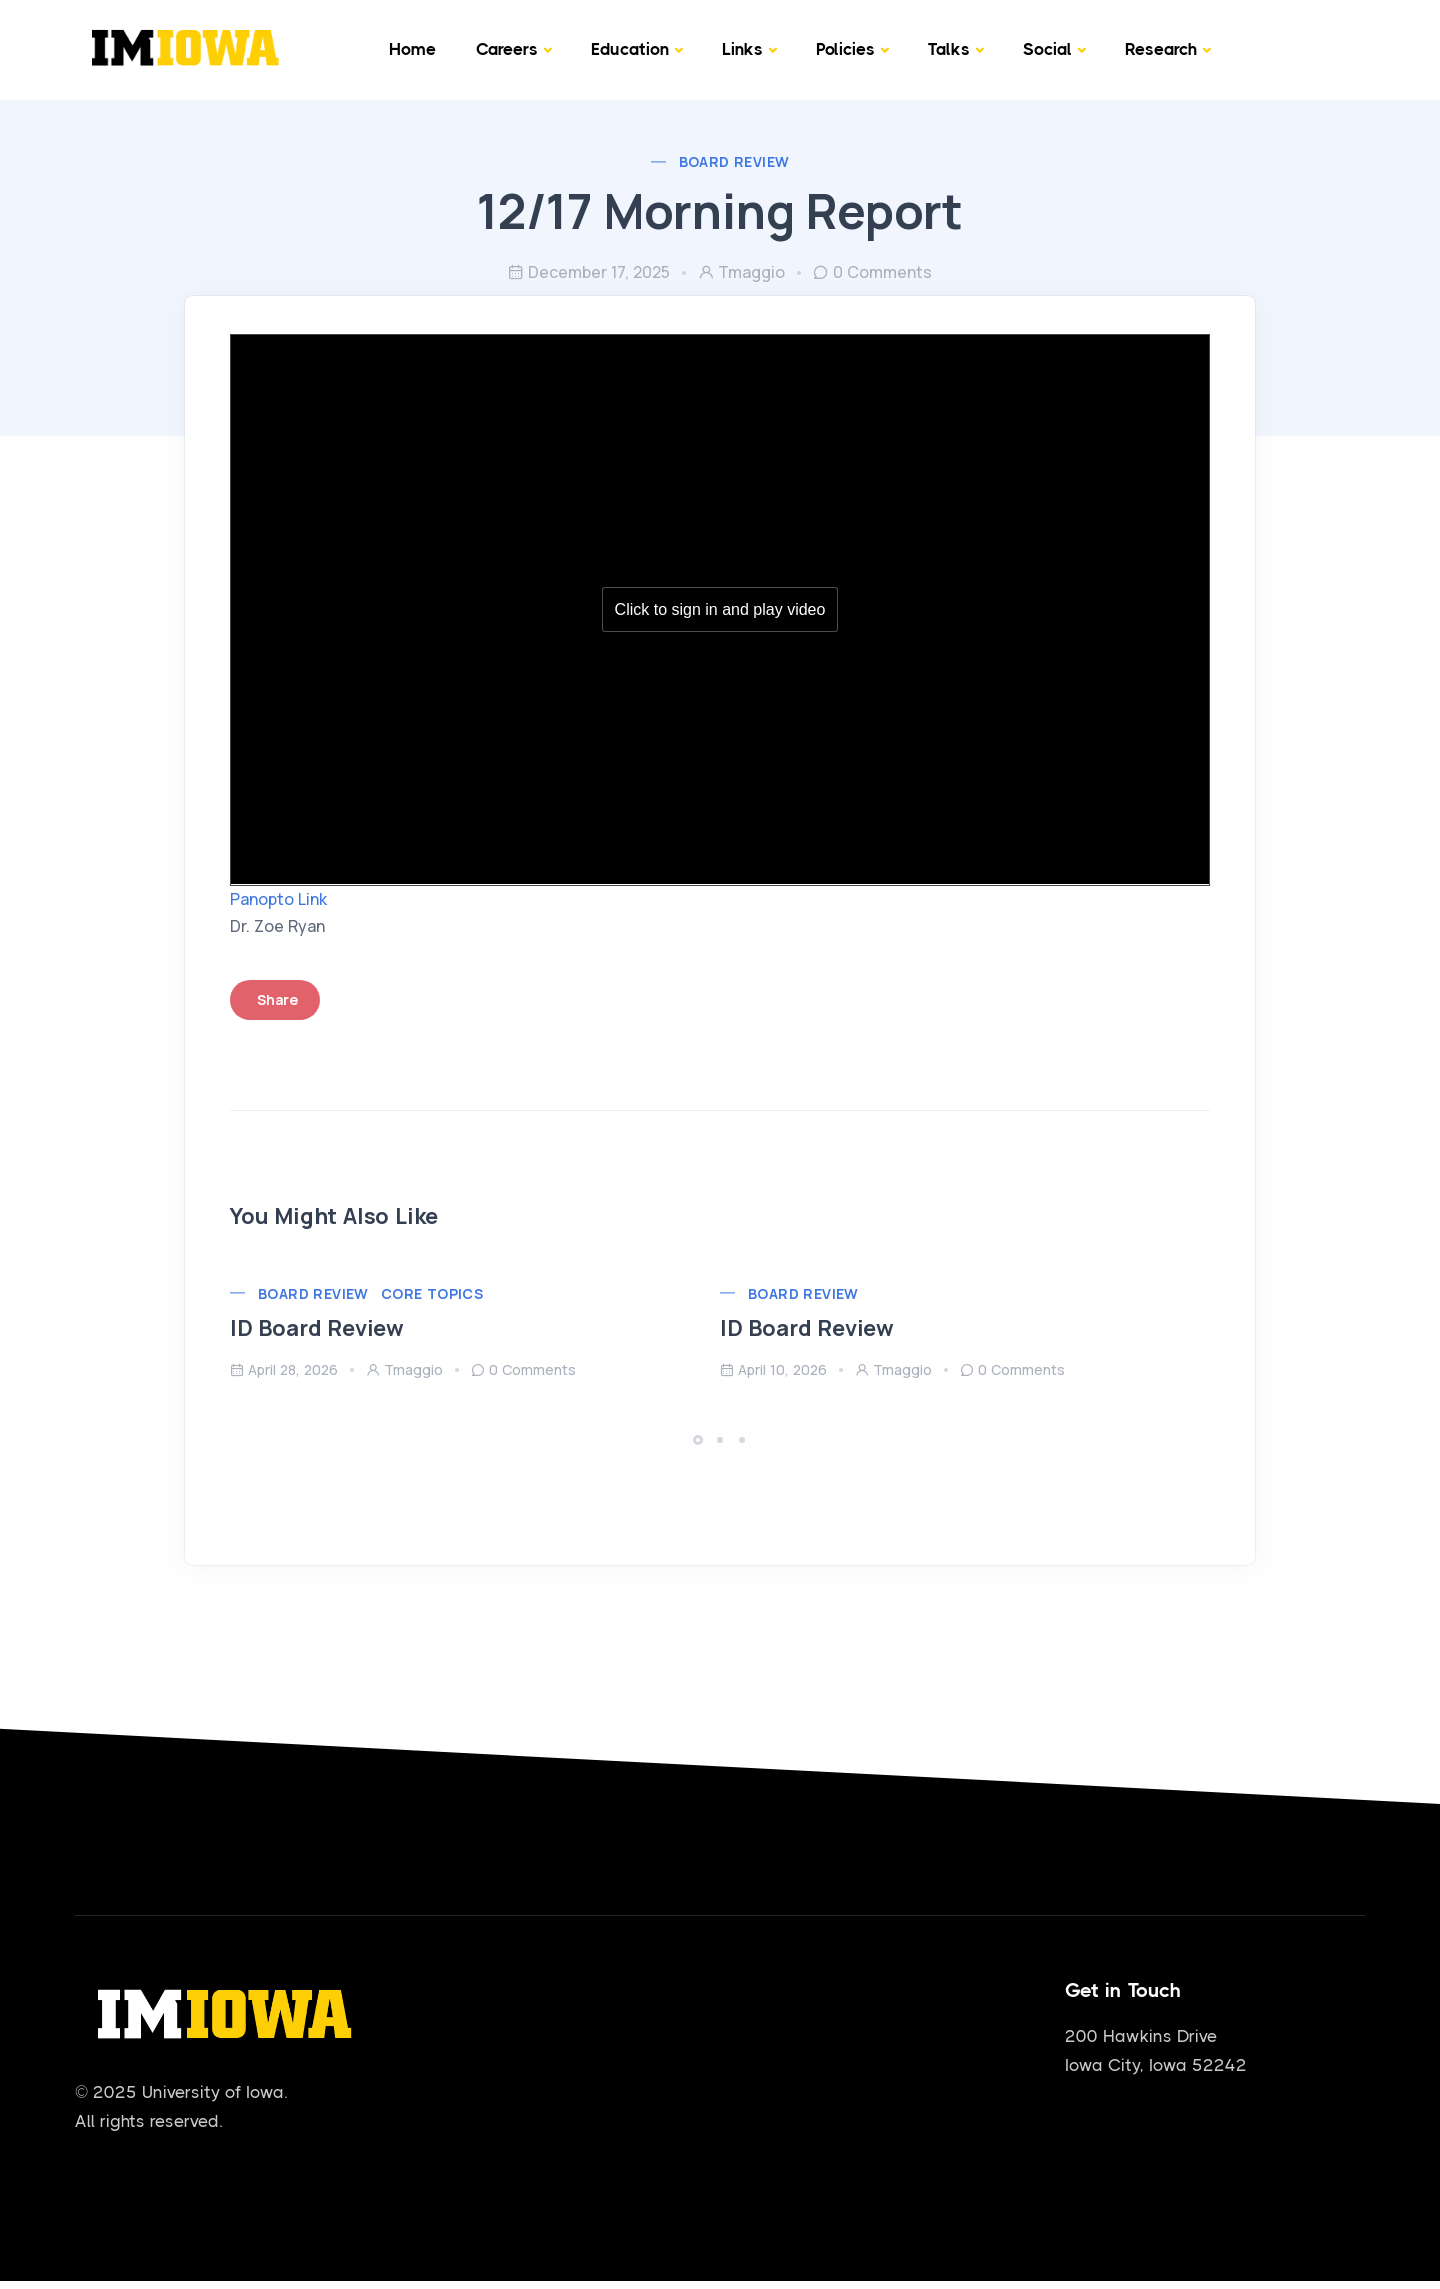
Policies (845, 49)
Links (742, 49)
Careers (507, 49)
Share (292, 994)
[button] (701, 1434)
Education (630, 49)
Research (1161, 49)
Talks (949, 49)
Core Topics (447, 1287)
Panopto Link (293, 893)
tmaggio (741, 272)
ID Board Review (332, 1323)
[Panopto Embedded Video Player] (720, 613)
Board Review (734, 161)
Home (412, 49)
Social (1047, 49)
